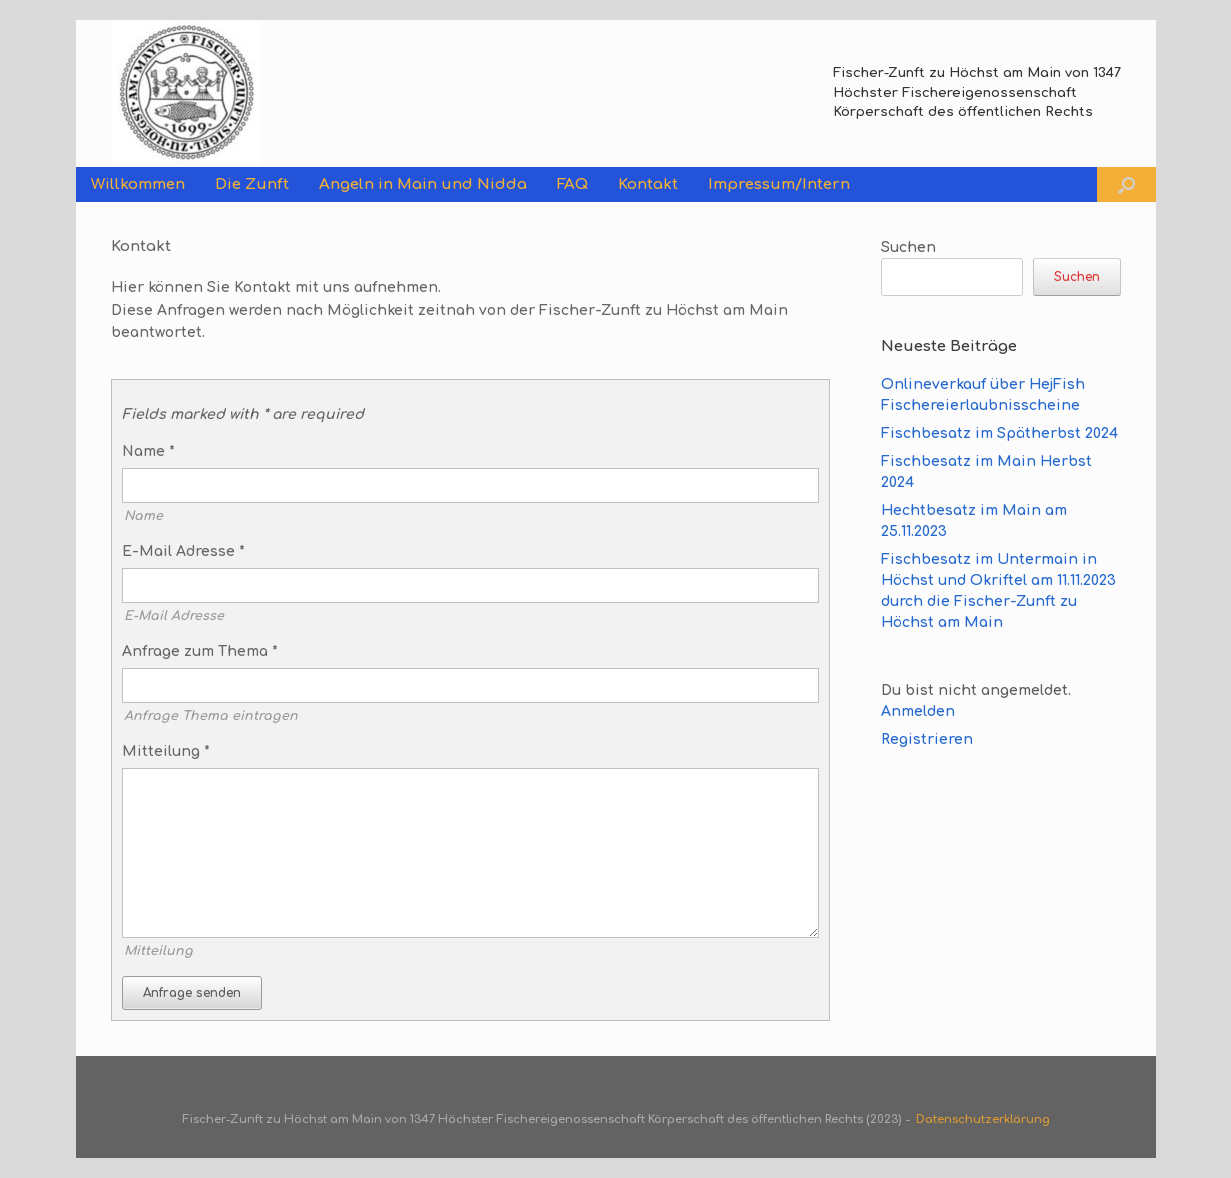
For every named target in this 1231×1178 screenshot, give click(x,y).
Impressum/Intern (779, 184)
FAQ (572, 184)
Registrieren (927, 739)
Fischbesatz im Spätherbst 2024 (999, 433)
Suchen (908, 247)
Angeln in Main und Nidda (423, 184)
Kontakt (648, 184)
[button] (1126, 184)
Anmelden (918, 711)
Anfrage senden (192, 993)
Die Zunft (252, 184)
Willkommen (138, 184)
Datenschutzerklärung (983, 1119)
